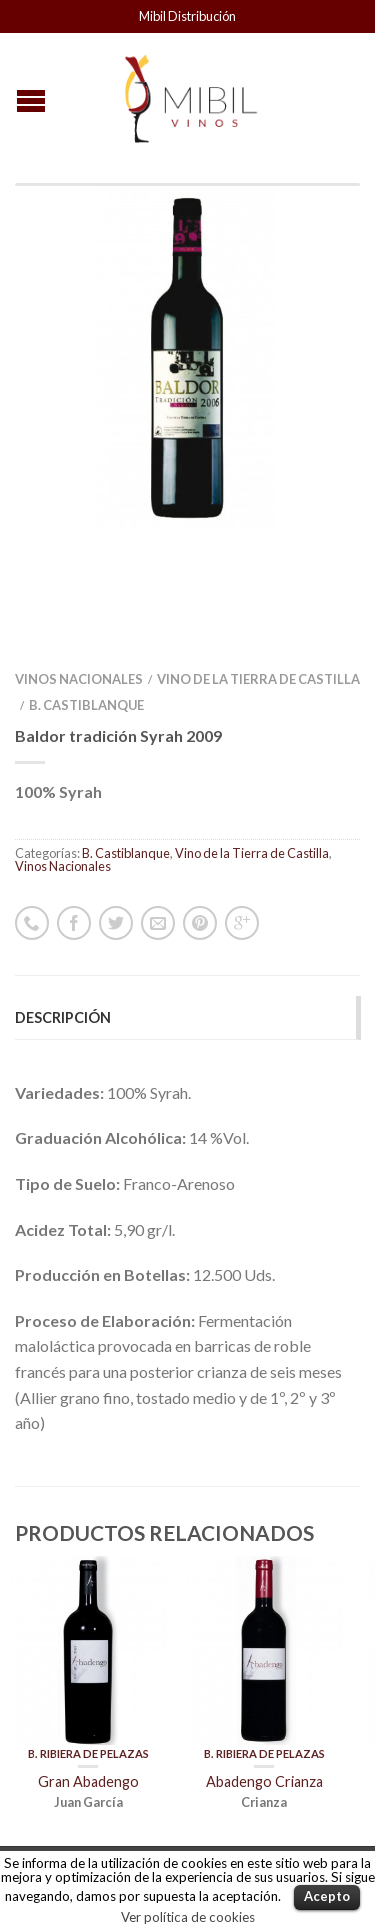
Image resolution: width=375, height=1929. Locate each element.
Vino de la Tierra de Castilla (258, 559)
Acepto (327, 1896)
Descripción (63, 897)
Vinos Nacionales (79, 559)
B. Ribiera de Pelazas (88, 1633)
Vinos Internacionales (86, 1804)
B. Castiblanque (86, 585)
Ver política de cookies (188, 1917)
